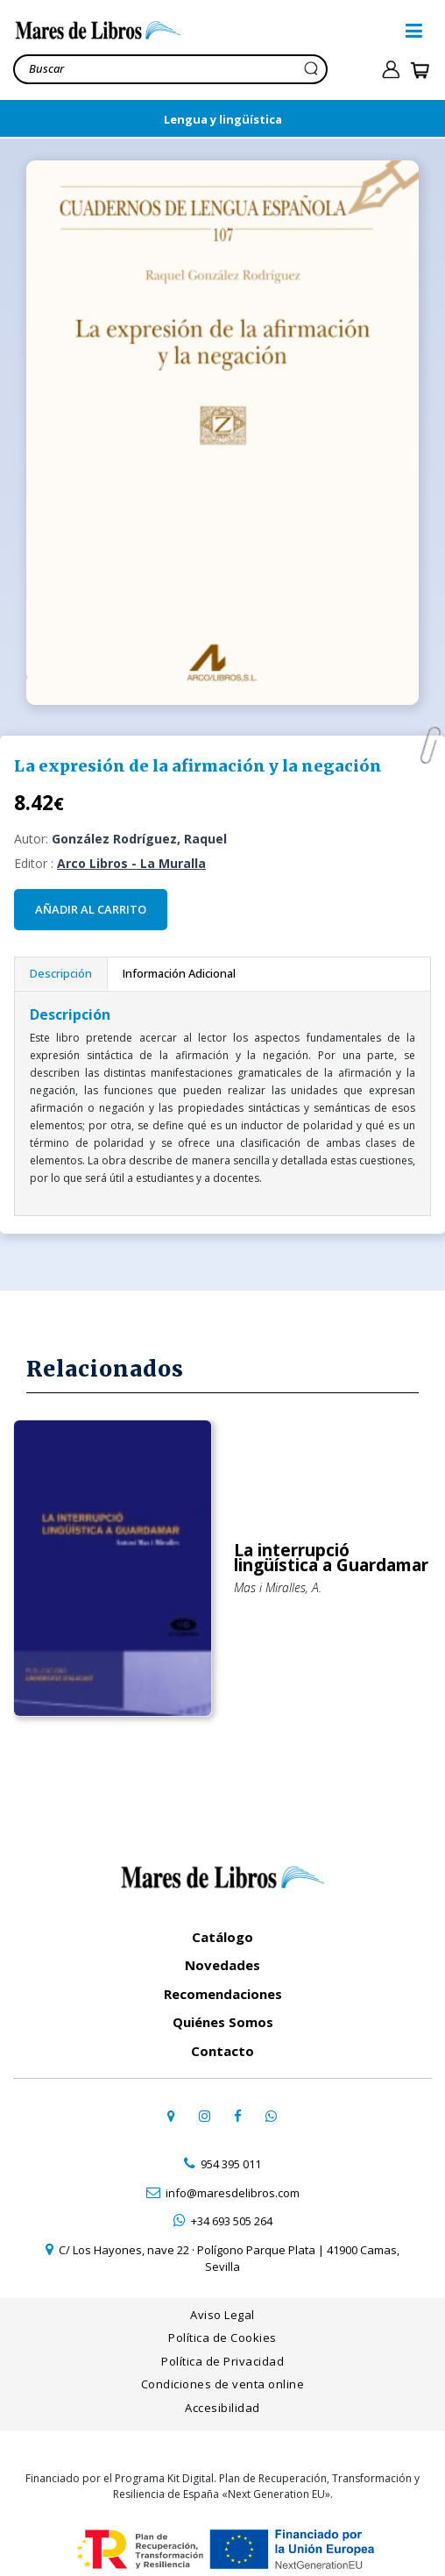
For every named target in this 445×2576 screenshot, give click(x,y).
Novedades (222, 1959)
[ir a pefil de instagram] (204, 2110)
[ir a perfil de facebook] (237, 2110)
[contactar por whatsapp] (271, 2110)
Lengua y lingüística (223, 119)
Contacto (222, 2045)
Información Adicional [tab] (179, 973)
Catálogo (222, 1931)
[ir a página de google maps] (171, 2110)
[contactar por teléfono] (222, 2159)
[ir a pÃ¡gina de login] (390, 70)
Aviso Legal (222, 2309)
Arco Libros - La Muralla (131, 863)
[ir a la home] (204, 30)
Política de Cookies (222, 2332)
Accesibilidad (222, 2402)
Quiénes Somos (223, 2016)
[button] (414, 30)
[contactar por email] (222, 2188)
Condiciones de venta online (223, 2379)
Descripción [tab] (61, 973)
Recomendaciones (223, 1988)
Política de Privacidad (222, 2356)
